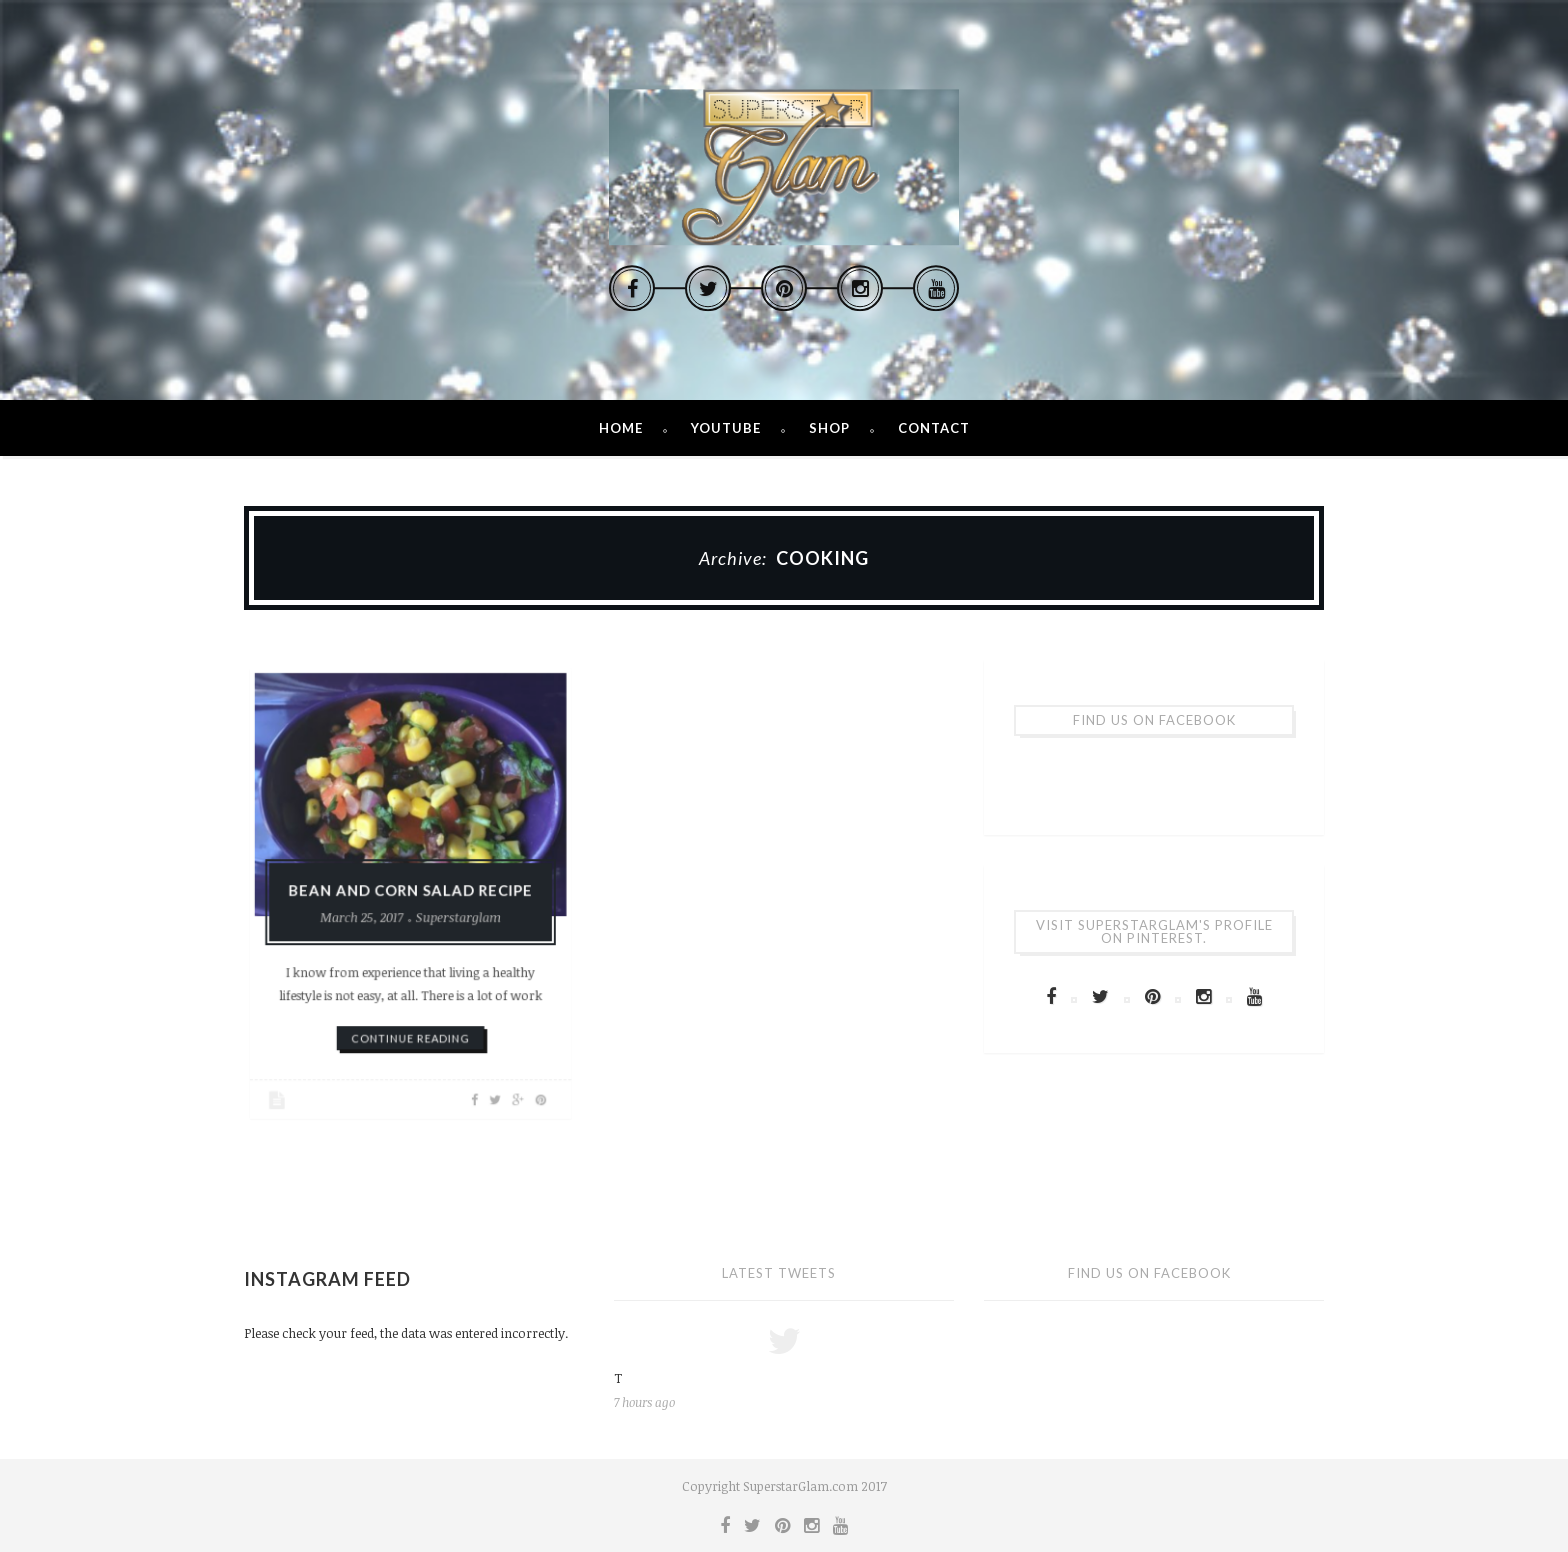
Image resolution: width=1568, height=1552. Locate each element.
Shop (829, 428)
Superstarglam (452, 914)
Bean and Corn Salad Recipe (410, 890)
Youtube (726, 428)
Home (621, 428)
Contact (934, 428)
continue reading (410, 1022)
